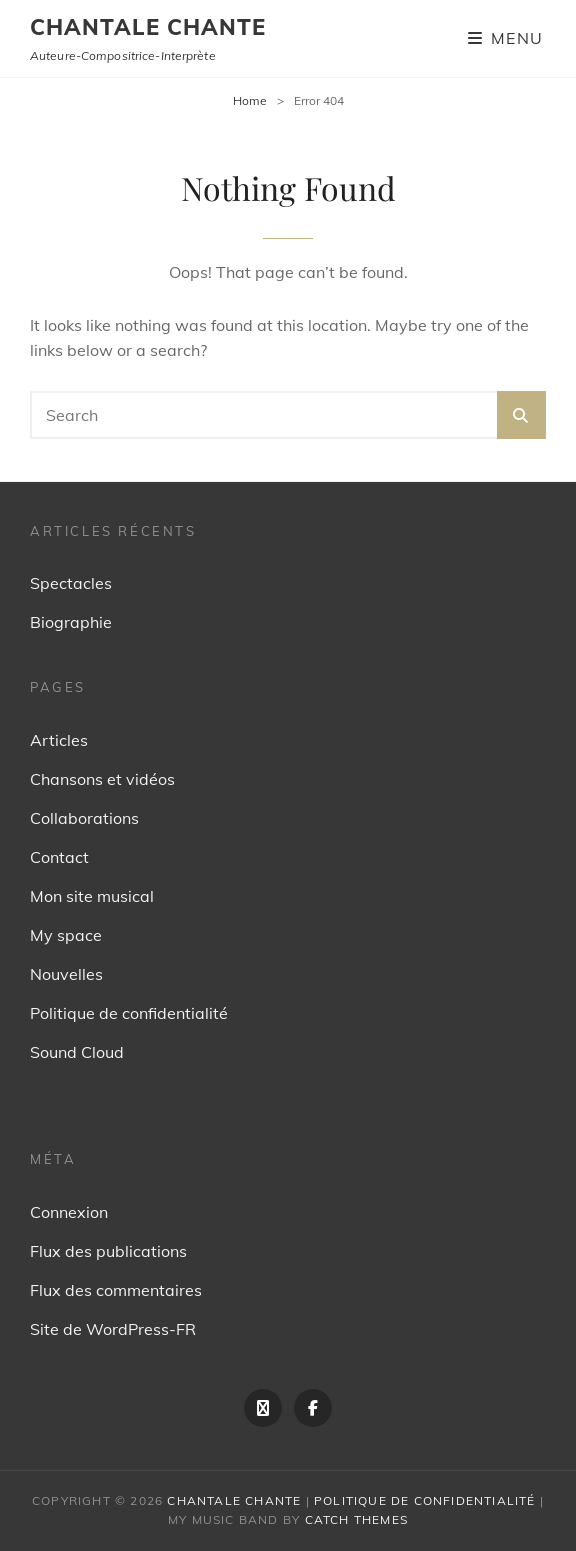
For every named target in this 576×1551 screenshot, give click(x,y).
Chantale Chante (148, 27)
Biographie (71, 622)
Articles (59, 740)
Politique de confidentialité (129, 1013)
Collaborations (84, 818)
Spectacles (71, 583)
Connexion (69, 1212)
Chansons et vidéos (102, 779)
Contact (59, 857)
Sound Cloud (77, 1052)
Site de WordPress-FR (113, 1329)
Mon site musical (92, 896)
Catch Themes (356, 1519)
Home (250, 100)
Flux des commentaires (116, 1290)
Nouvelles (66, 974)
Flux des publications (108, 1251)
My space (66, 935)
